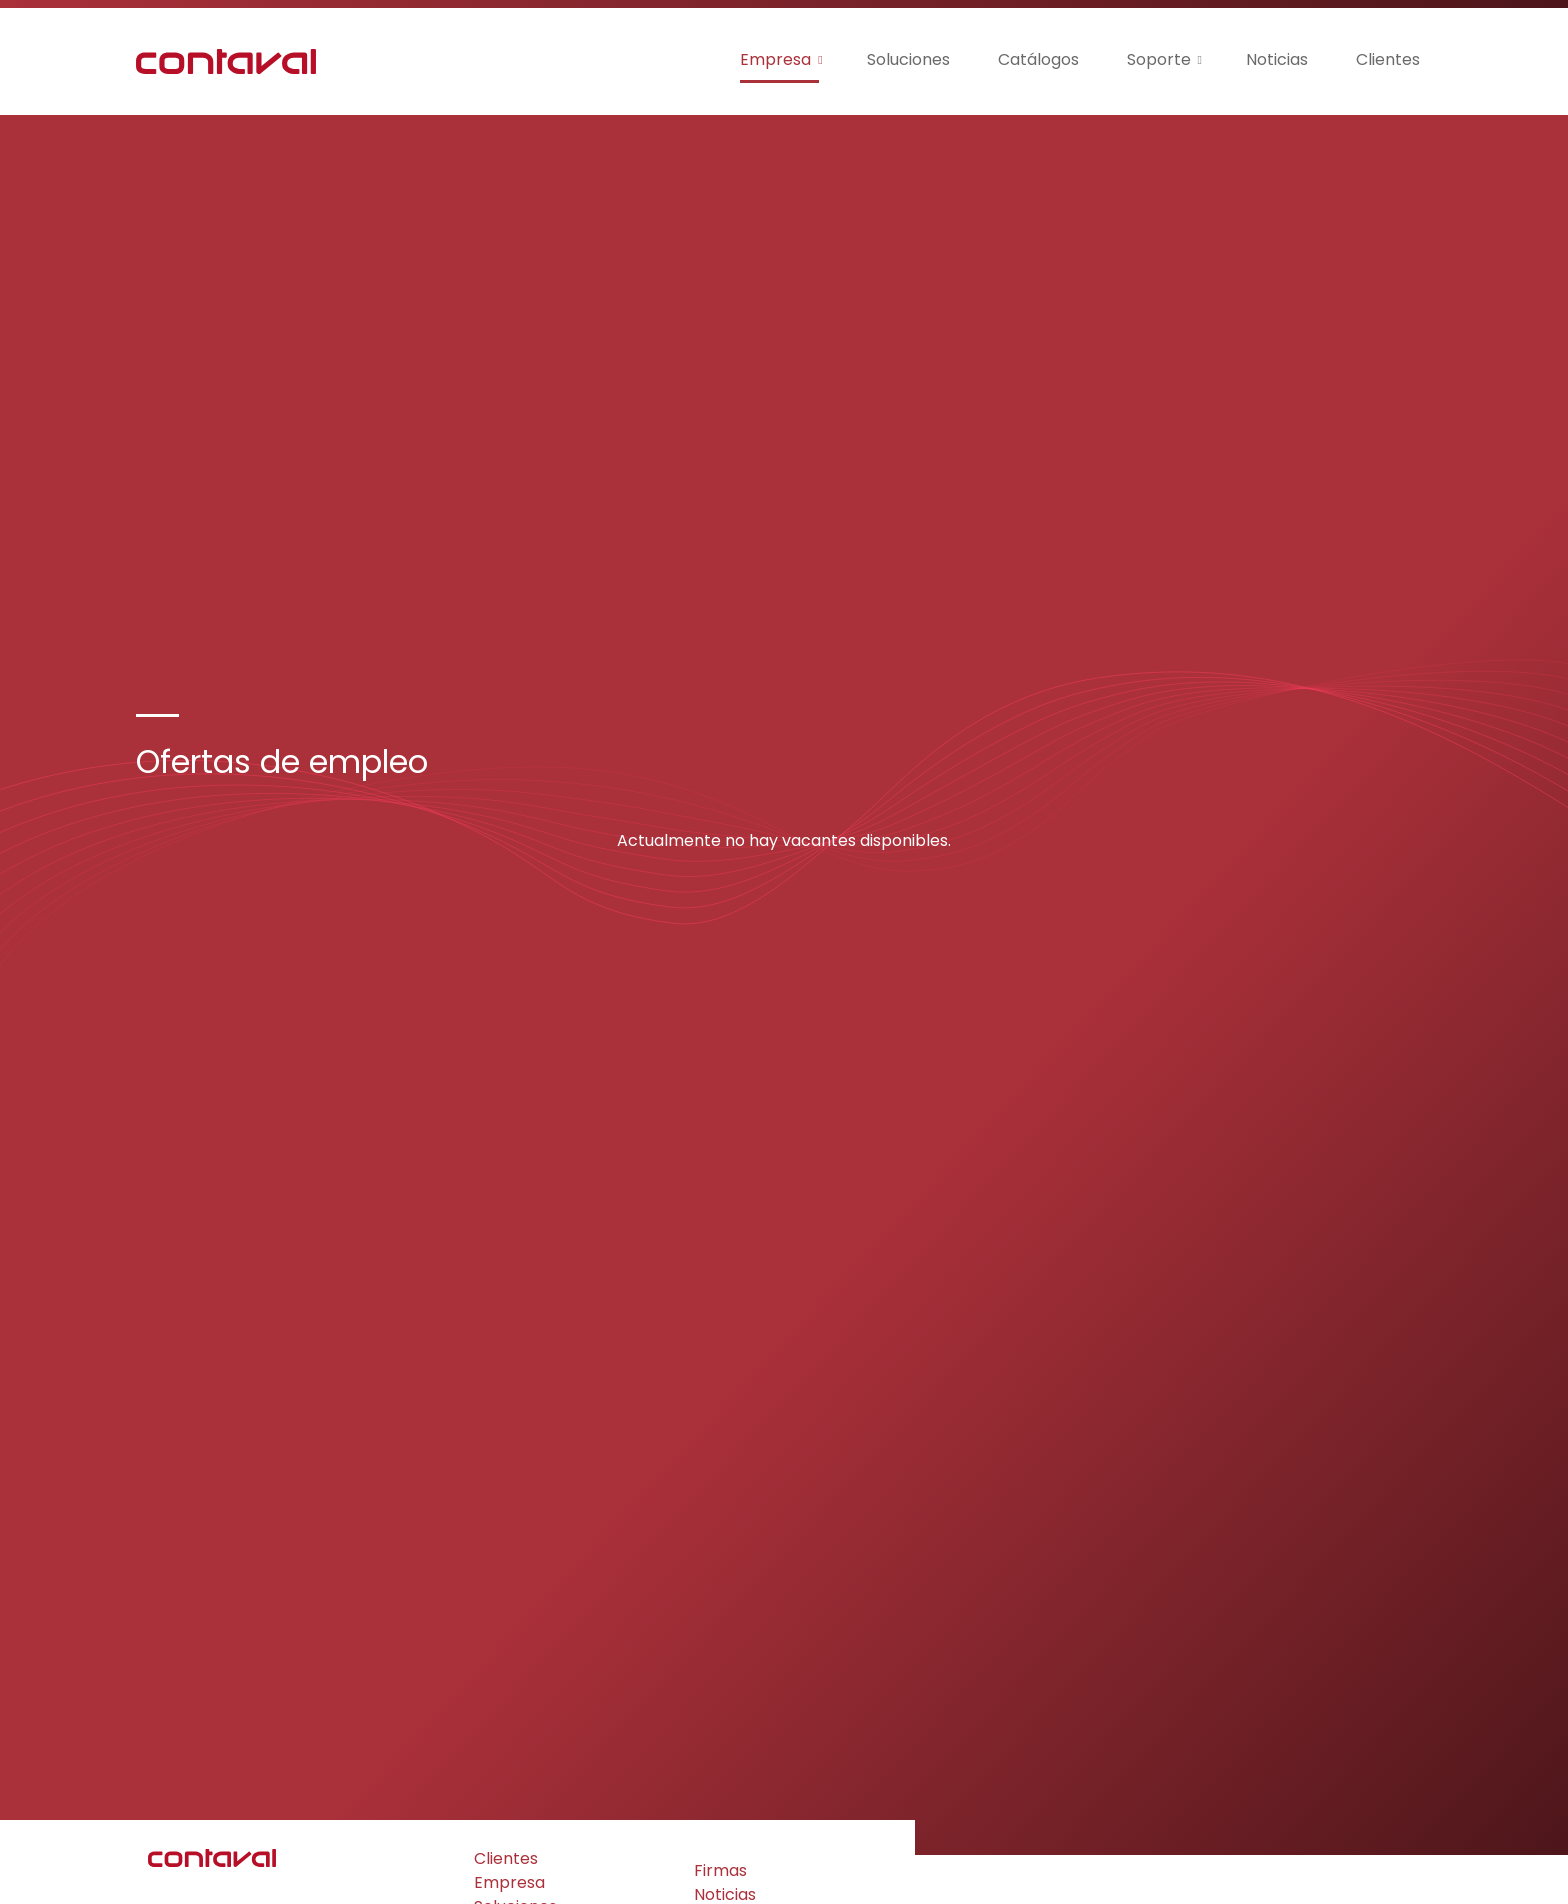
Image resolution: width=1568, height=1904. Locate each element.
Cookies (254, 1869)
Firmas (720, 1714)
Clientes (1388, 59)
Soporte (1159, 59)
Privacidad (178, 1869)
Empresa (775, 59)
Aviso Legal (331, 1869)
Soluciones (908, 59)
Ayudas (502, 1798)
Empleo (724, 1762)
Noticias (1277, 59)
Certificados (522, 1774)
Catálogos (1038, 59)
